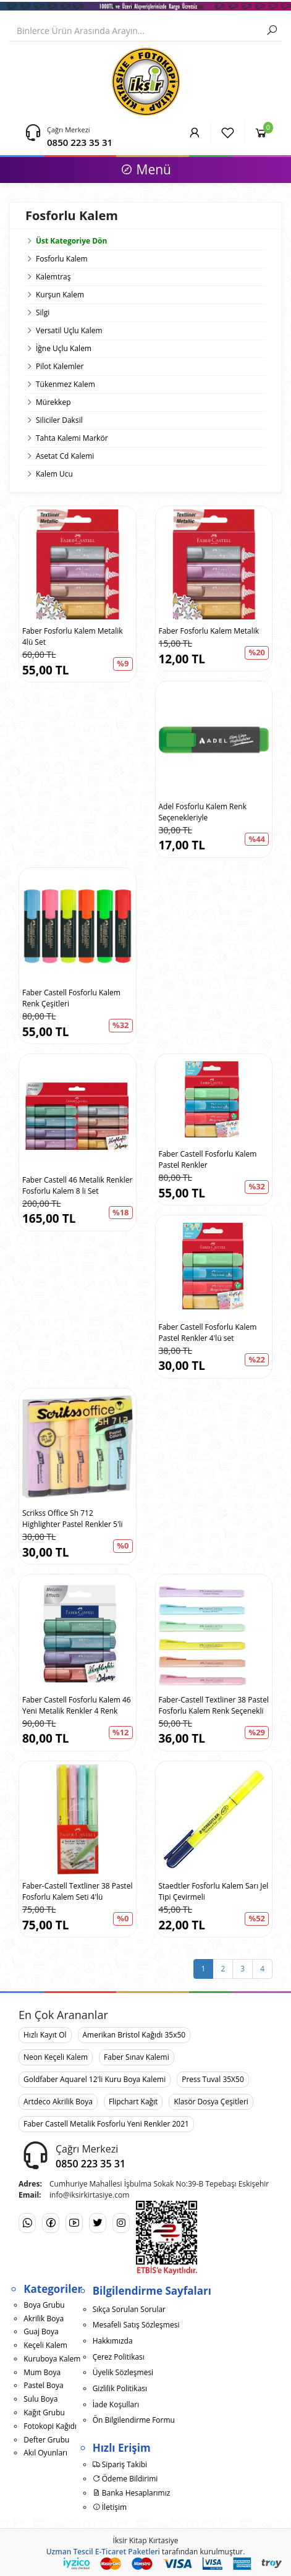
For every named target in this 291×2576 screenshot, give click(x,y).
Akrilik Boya (43, 2318)
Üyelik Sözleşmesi (123, 2372)
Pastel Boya (43, 2385)
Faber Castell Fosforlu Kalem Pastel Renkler (208, 1159)
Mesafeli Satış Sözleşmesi (136, 2324)
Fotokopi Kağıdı (50, 2426)
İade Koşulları (116, 2404)
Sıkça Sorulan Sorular (129, 2309)
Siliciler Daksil (59, 420)
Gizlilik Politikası (120, 2388)
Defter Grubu (46, 2439)
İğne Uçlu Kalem (63, 348)
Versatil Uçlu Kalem (69, 330)
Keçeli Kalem (45, 2345)
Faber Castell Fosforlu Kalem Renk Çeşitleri (71, 998)
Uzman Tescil (69, 2551)
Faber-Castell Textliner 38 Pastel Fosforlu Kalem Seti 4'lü (77, 1891)
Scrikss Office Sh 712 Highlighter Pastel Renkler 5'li (72, 1518)
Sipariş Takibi (120, 2464)
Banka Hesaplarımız (132, 2493)
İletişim (110, 2507)
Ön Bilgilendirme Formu (134, 2420)
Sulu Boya (40, 2399)
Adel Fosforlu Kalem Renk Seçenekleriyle (203, 812)
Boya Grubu (43, 2305)
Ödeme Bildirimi (125, 2478)
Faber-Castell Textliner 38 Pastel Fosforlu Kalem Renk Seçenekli (214, 1705)
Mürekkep (53, 402)
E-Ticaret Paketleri (127, 2551)
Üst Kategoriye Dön (66, 241)
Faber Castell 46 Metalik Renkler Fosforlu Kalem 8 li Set (77, 1185)
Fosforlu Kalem (62, 258)
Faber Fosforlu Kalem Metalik (209, 631)
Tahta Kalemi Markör (72, 438)
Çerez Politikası (119, 2357)
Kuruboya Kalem (51, 2358)
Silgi (42, 312)
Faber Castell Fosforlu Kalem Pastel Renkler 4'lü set (208, 1332)
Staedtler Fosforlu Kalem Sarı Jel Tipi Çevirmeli (214, 1891)
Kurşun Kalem (60, 294)
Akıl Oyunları (45, 2452)
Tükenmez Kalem (65, 384)
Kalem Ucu (54, 474)
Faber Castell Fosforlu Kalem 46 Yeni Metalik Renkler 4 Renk (76, 1705)
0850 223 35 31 (79, 142)
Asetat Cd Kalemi (65, 456)
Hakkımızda (113, 2341)
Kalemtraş (53, 276)
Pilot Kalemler (59, 366)
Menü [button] (145, 169)
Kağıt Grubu (44, 2412)
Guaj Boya (41, 2331)
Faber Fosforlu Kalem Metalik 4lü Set (72, 636)
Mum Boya (42, 2372)
